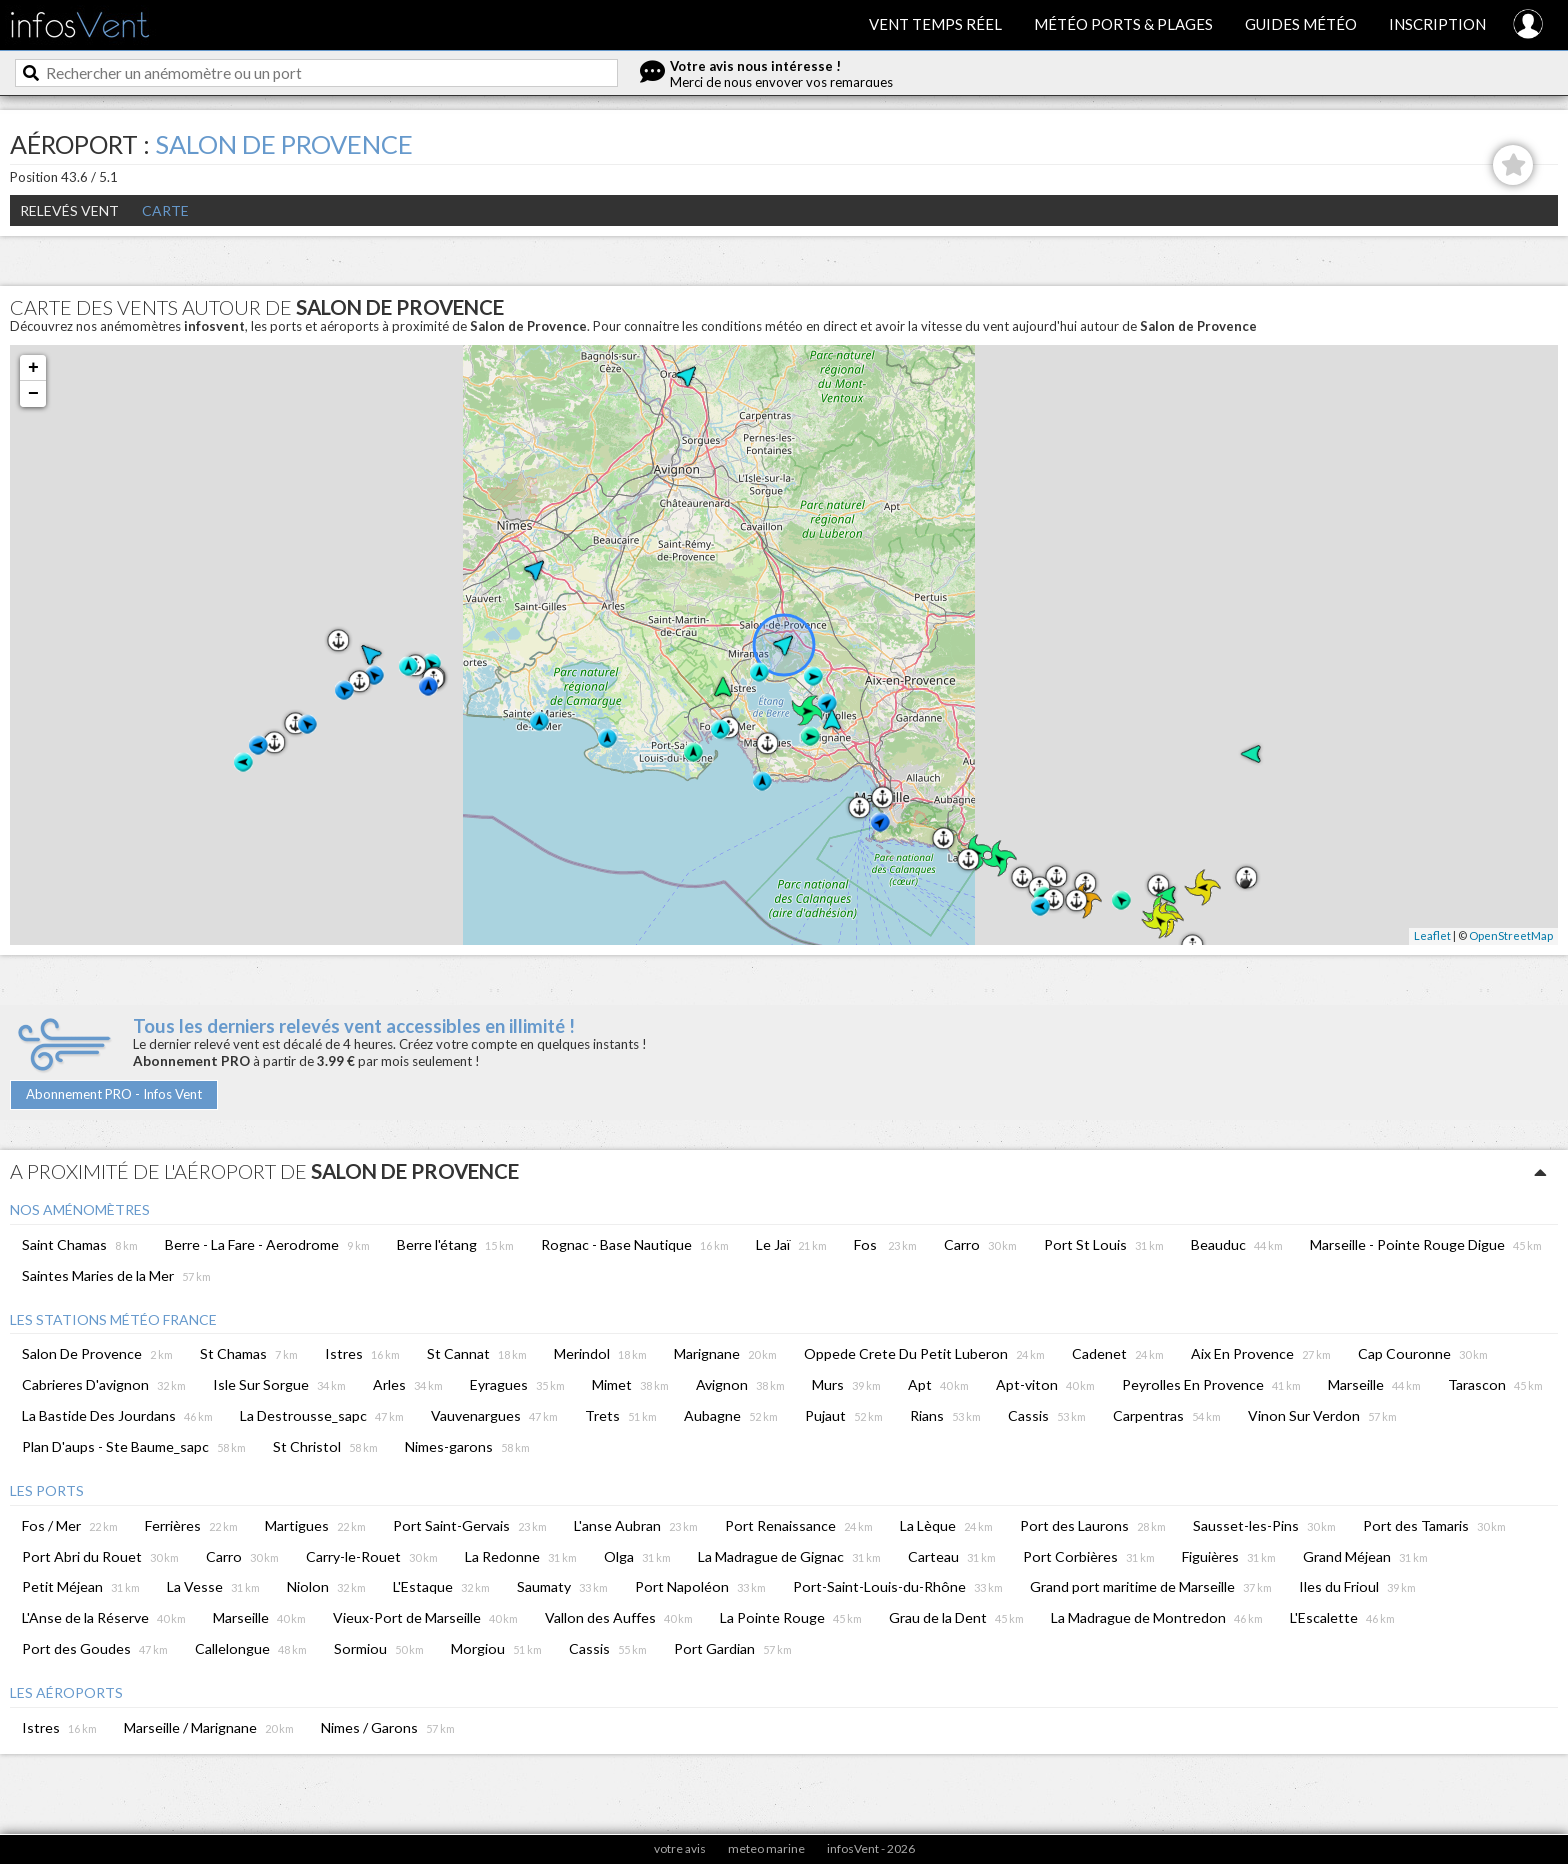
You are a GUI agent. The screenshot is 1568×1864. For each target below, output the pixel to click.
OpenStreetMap (1511, 935)
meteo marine (766, 1848)
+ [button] (33, 368)
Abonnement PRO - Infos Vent (114, 1094)
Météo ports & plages (1123, 24)
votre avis (680, 1848)
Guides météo (1301, 24)
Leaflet (1432, 935)
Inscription (1437, 24)
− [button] (33, 394)
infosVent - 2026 (871, 1848)
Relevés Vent (69, 210)
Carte (165, 210)
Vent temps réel (935, 24)
